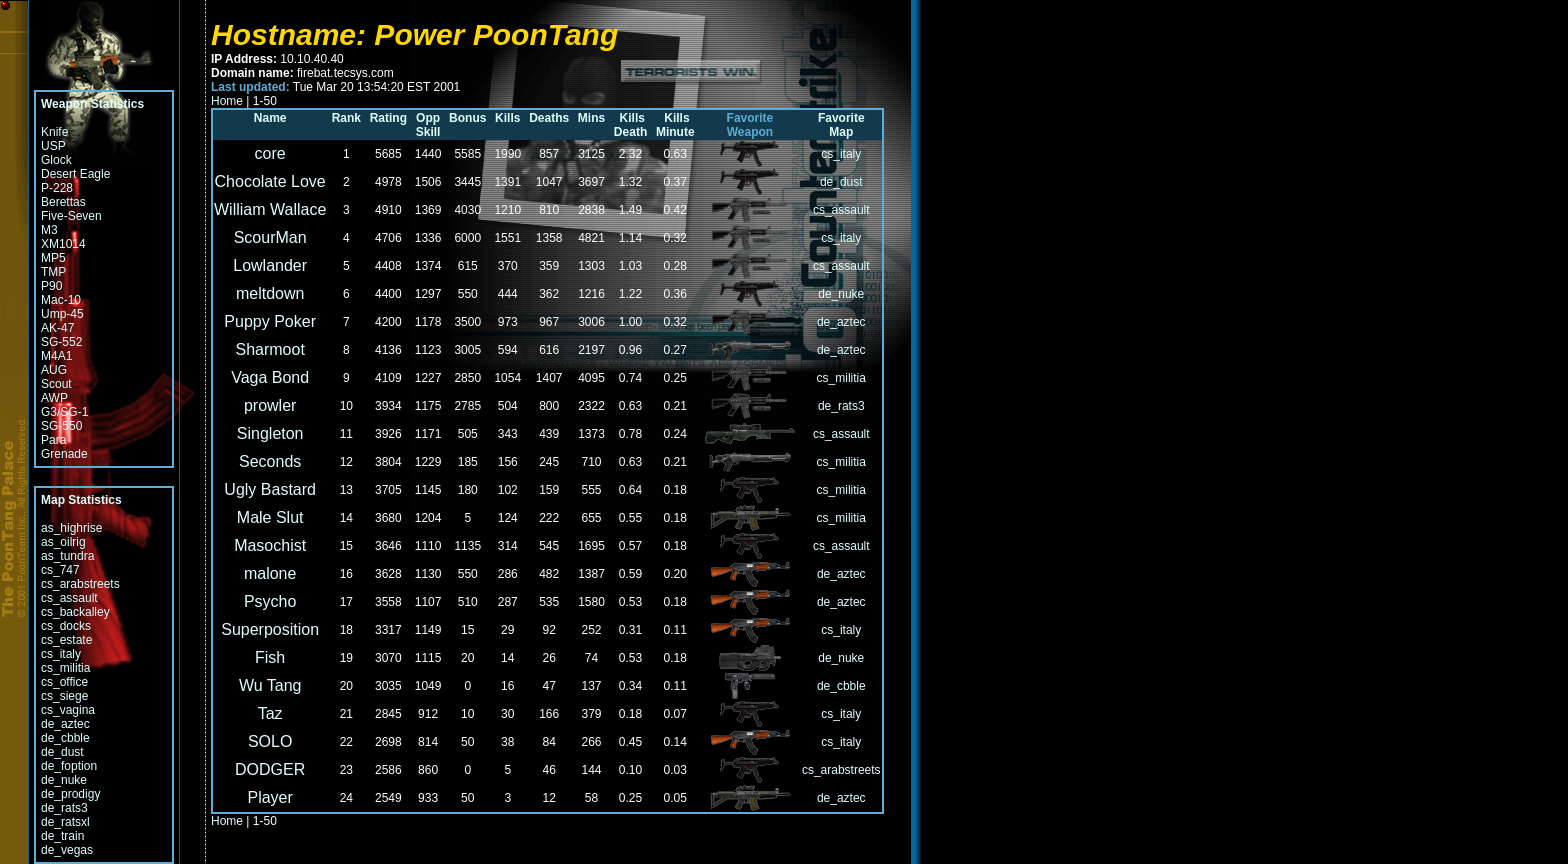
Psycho (270, 601)
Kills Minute (674, 125)
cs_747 (60, 570)
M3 (49, 230)
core (270, 153)
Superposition (270, 629)
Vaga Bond (270, 377)
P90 (51, 286)
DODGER (270, 769)
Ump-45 (62, 314)
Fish (270, 657)
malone (270, 573)
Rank (346, 118)
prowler (270, 405)
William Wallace (270, 209)
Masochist (270, 545)
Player (269, 797)
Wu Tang (270, 685)
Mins (591, 118)
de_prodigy (70, 794)
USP (53, 146)
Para (53, 440)
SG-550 (61, 426)
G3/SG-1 (64, 412)
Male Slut (270, 517)
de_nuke (64, 780)
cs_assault (69, 598)
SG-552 (61, 342)
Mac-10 (61, 300)
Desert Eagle (75, 174)
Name (270, 118)
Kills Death (629, 125)
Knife (54, 132)
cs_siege (64, 696)
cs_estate (66, 640)
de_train (62, 836)
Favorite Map (843, 125)
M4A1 (56, 356)
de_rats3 (64, 808)
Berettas (63, 202)
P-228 (57, 188)
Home (227, 101)
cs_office (64, 682)
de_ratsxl (65, 822)
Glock (56, 160)
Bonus (467, 118)
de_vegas (67, 850)
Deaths (549, 118)
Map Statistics (81, 500)
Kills (507, 118)
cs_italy (61, 654)
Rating (388, 118)
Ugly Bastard (270, 489)
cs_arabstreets (80, 584)
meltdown (270, 293)
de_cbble (65, 738)
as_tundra (67, 556)
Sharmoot (269, 349)
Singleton (270, 433)
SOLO (270, 741)
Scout (56, 384)
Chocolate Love (270, 181)
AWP (54, 398)
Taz (270, 713)
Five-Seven (71, 216)
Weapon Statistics (92, 104)
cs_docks (66, 626)
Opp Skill (427, 125)
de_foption (69, 766)
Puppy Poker (270, 321)
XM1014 (63, 244)
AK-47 (57, 328)
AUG (54, 370)
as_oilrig (63, 542)
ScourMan (270, 237)
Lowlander (270, 265)
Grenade (64, 454)
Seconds (270, 461)
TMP (53, 272)
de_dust (62, 752)
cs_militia (65, 668)
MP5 (53, 258)
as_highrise (71, 528)
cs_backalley (75, 612)
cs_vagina (68, 710)
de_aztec (65, 724)
